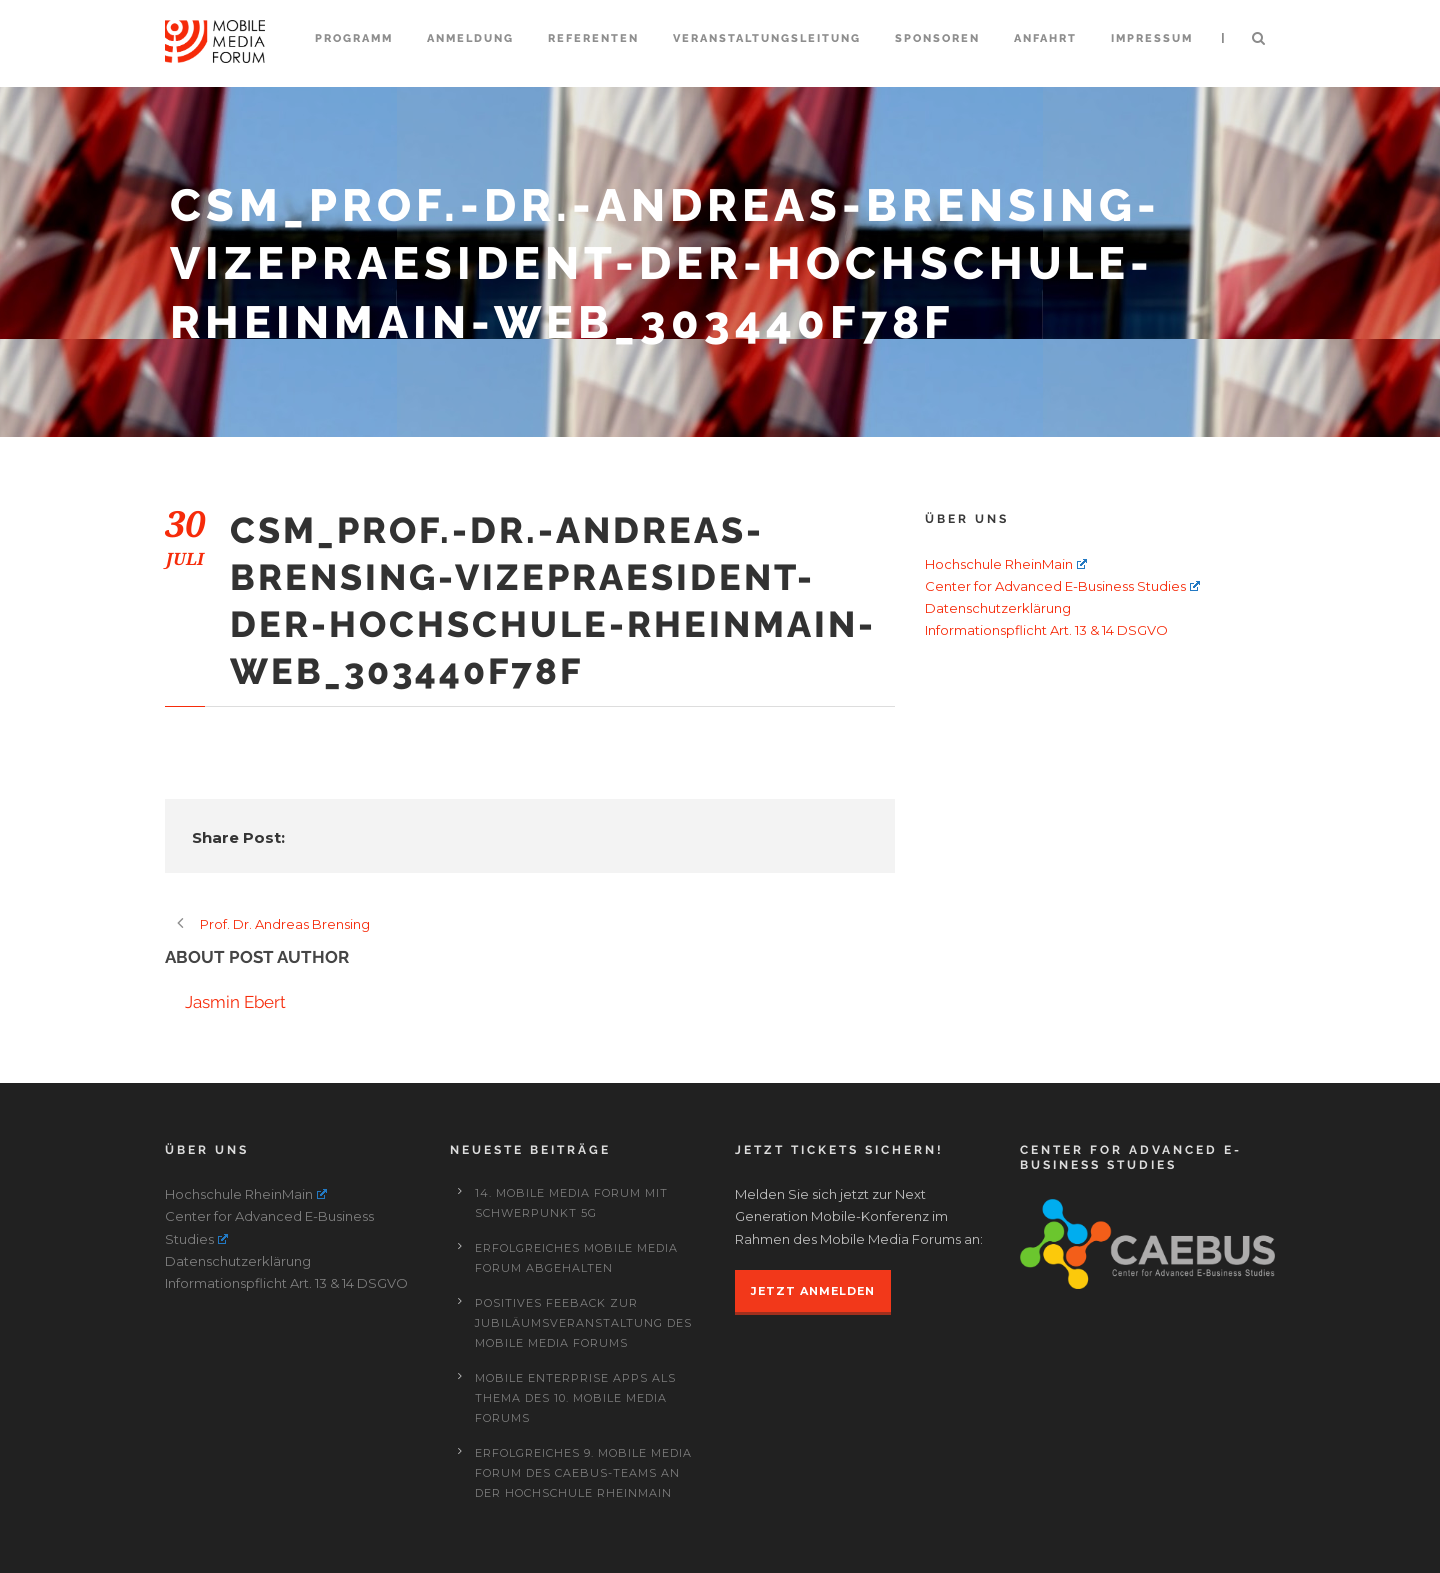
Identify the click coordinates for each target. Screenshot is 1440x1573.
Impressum (1152, 38)
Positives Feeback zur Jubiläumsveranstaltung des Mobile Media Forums (583, 1323)
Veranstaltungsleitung (767, 38)
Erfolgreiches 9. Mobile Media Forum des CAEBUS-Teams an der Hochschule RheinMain (583, 1473)
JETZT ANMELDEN (813, 1291)
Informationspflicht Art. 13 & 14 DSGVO (1046, 630)
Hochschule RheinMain (1006, 564)
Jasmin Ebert (235, 1002)
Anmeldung (470, 38)
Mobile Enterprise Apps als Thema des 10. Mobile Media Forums (575, 1398)
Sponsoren (937, 38)
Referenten (593, 38)
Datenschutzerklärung (998, 608)
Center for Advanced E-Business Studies (1062, 586)
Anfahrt (1045, 38)
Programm (354, 38)
